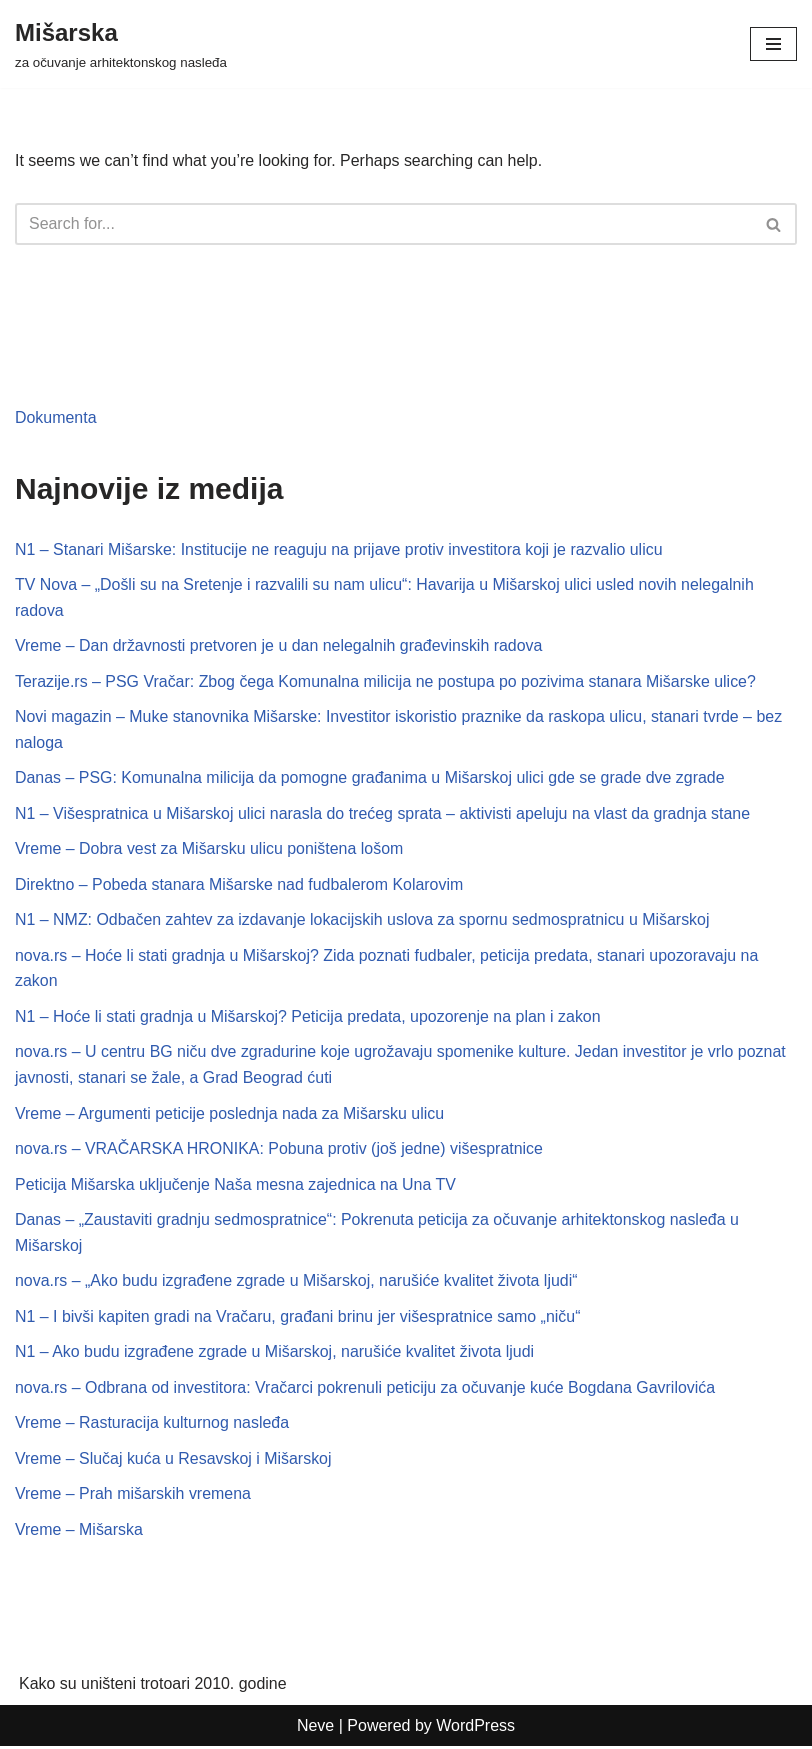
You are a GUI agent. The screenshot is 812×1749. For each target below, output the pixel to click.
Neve (315, 1727)
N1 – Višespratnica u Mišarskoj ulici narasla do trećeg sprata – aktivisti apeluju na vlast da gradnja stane (384, 814)
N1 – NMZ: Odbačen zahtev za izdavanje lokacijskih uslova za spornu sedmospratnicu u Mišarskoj (363, 920)
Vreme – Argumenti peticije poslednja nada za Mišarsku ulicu (230, 1114)
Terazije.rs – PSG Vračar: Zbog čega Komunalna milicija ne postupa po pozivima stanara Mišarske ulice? (387, 681)
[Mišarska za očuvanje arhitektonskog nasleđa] (121, 44)
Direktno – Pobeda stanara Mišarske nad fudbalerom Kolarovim (240, 885)
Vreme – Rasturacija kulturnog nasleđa (152, 1424)
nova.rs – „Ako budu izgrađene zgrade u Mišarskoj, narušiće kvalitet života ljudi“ (297, 1282)
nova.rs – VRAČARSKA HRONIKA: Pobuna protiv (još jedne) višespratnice (280, 1150)
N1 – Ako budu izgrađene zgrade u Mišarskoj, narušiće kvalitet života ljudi (275, 1353)
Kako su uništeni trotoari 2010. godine (153, 1686)
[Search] (383, 224)
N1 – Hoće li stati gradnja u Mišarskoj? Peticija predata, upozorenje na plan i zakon (309, 1017)
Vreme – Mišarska (79, 1531)
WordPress (475, 1727)
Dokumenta (56, 417)
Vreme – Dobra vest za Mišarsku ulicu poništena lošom (210, 849)
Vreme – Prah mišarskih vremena (133, 1496)
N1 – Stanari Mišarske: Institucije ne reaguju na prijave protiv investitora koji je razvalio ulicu (340, 549)
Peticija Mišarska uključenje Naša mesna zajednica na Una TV (236, 1185)
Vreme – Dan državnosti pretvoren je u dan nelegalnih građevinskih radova (280, 646)
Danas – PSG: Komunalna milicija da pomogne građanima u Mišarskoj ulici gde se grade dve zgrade (371, 778)
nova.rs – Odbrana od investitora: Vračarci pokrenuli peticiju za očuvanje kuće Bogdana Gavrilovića (366, 1389)
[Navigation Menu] (773, 44)
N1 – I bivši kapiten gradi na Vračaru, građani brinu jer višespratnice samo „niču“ (299, 1318)
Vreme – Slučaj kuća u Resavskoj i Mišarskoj (174, 1460)
